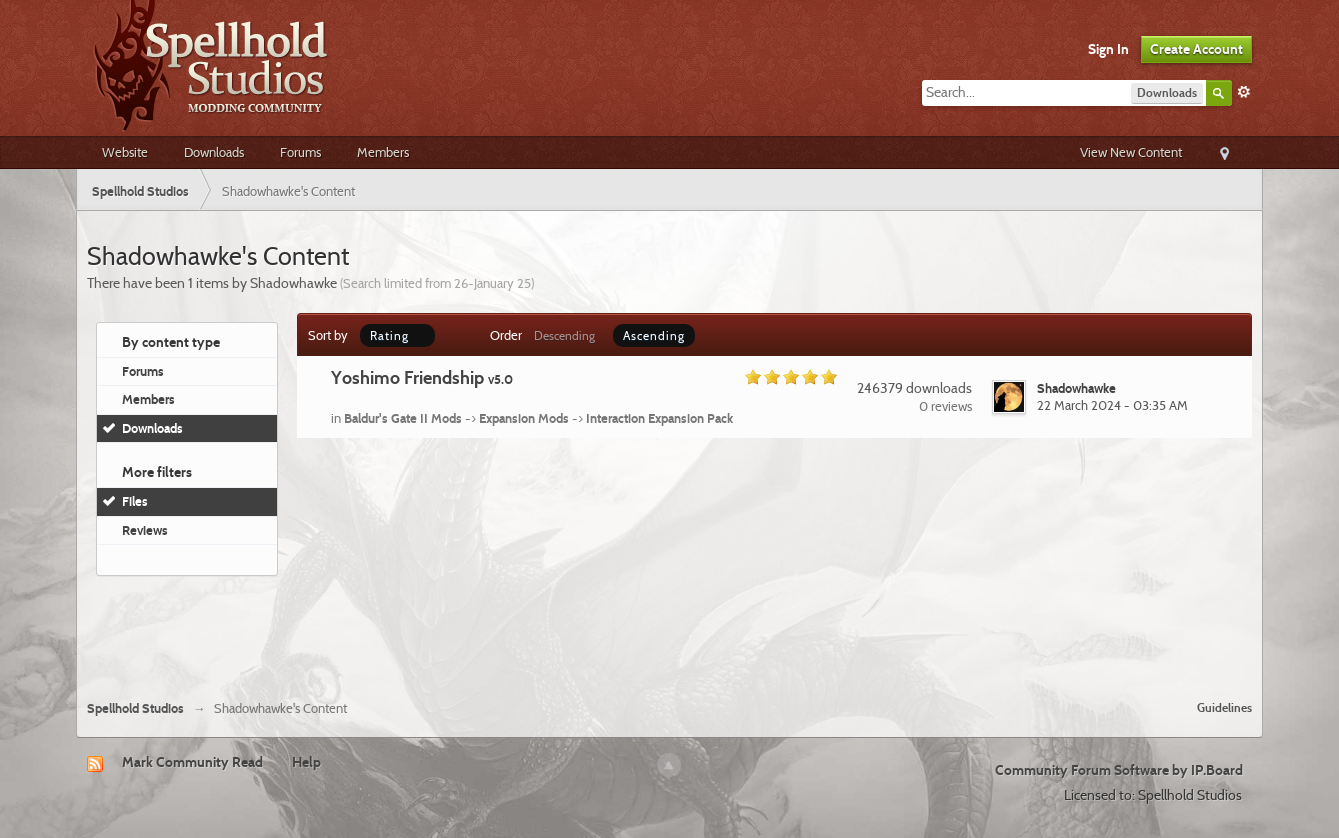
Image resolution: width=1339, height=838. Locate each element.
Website (125, 152)
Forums (300, 152)
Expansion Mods (524, 418)
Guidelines (1224, 707)
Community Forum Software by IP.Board (1119, 770)
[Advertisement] (669, 630)
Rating (397, 335)
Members (383, 152)
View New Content (1131, 152)
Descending (564, 335)
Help (306, 762)
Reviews (145, 530)
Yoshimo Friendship (422, 377)
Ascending (654, 335)
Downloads (214, 152)
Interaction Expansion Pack (659, 418)
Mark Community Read (192, 762)
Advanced (1244, 92)
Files (135, 501)
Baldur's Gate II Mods (403, 418)
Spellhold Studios (135, 708)
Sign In (1108, 49)
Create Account (1196, 49)
